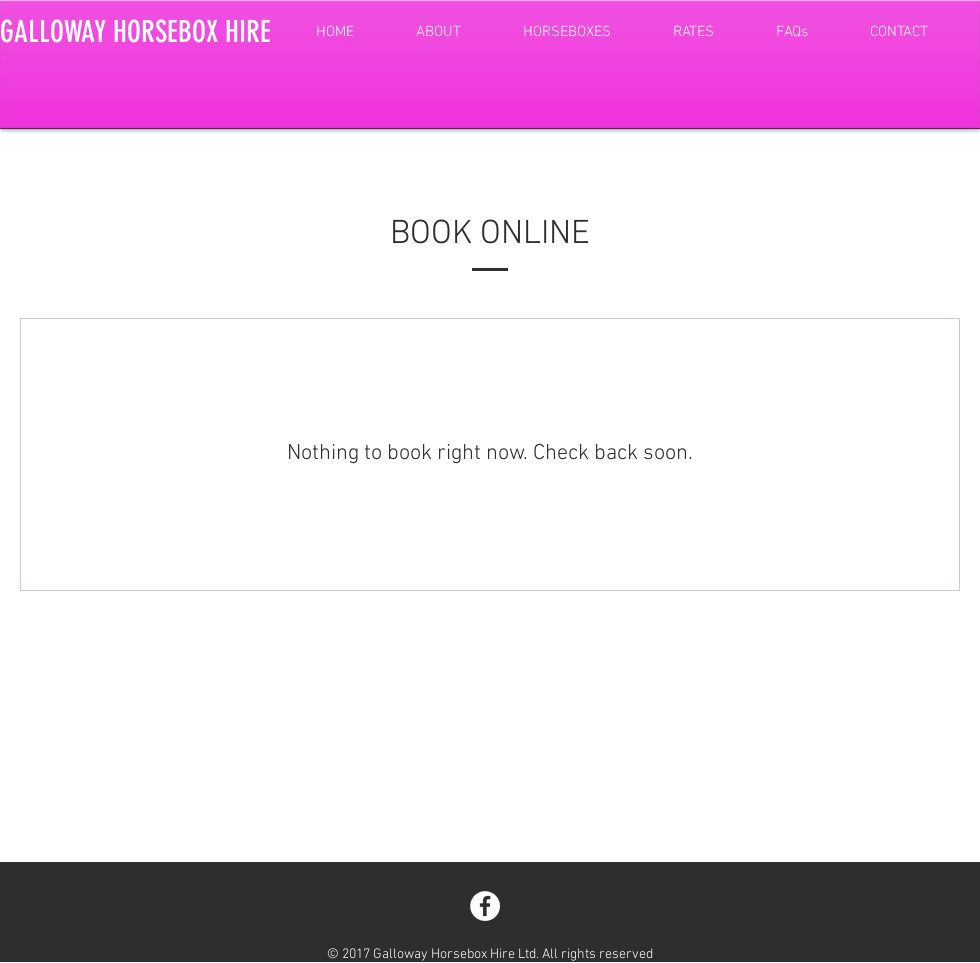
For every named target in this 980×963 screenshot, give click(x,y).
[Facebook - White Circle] (485, 906)
